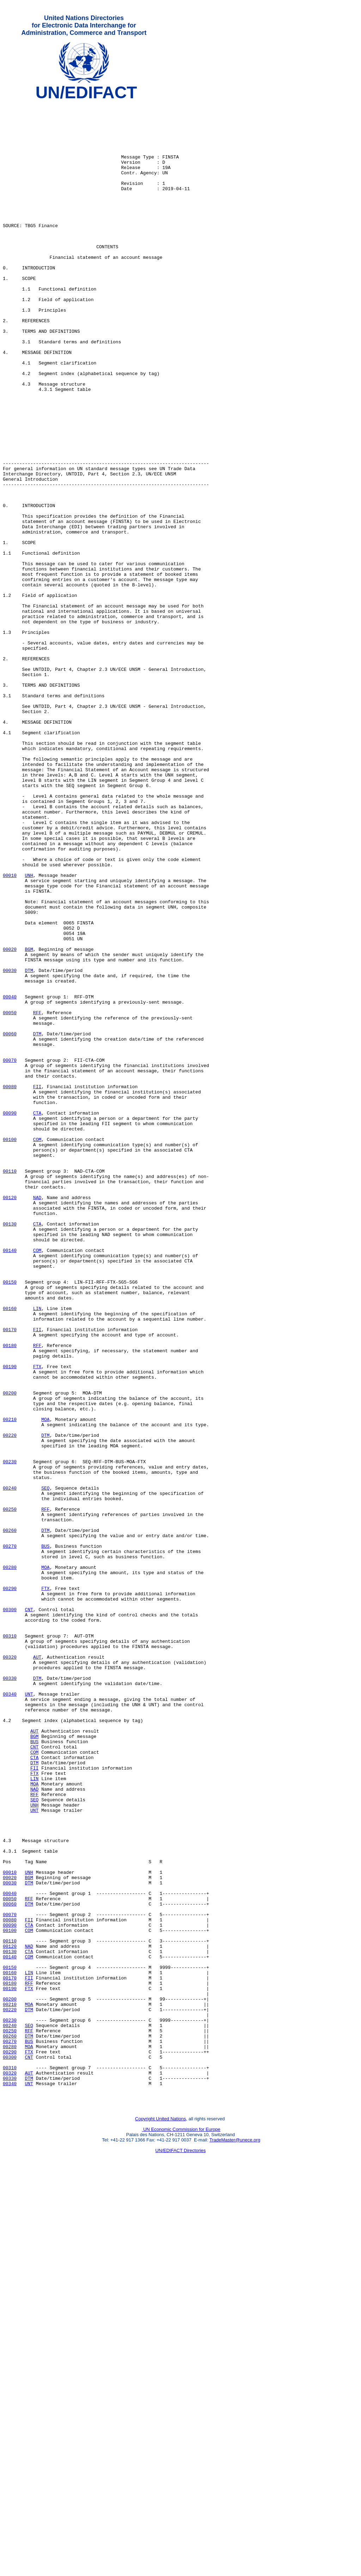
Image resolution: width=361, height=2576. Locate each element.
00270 (10, 1836)
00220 (10, 1703)
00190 (10, 1621)
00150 (10, 1519)
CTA (37, 1317)
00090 (10, 1317)
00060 (10, 1221)
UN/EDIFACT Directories (180, 2549)
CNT (29, 1912)
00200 (10, 1652)
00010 (10, 1031)
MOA (45, 1684)
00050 (10, 1196)
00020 (10, 1120)
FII (37, 1285)
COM (37, 1348)
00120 (10, 1418)
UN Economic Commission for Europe (181, 2528)
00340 (10, 2014)
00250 (10, 1792)
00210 (10, 1684)
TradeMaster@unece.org (234, 2539)
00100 (10, 1348)
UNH (29, 1031)
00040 (10, 1177)
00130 (10, 1450)
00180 (10, 1595)
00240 (10, 1767)
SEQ (45, 1767)
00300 (10, 1912)
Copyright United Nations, (161, 2518)
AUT (37, 1969)
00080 (10, 1285)
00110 (10, 1386)
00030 (10, 1145)
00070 (10, 1253)
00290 (10, 1887)
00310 (10, 1944)
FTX (37, 1621)
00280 (10, 1862)
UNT (29, 2014)
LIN (37, 1551)
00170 (10, 1576)
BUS (45, 1836)
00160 (10, 1551)
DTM (29, 1145)
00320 (10, 1969)
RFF (37, 1196)
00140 (10, 1481)
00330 (10, 1995)
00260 (10, 1817)
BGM (29, 1120)
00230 (10, 1735)
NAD (37, 1418)
